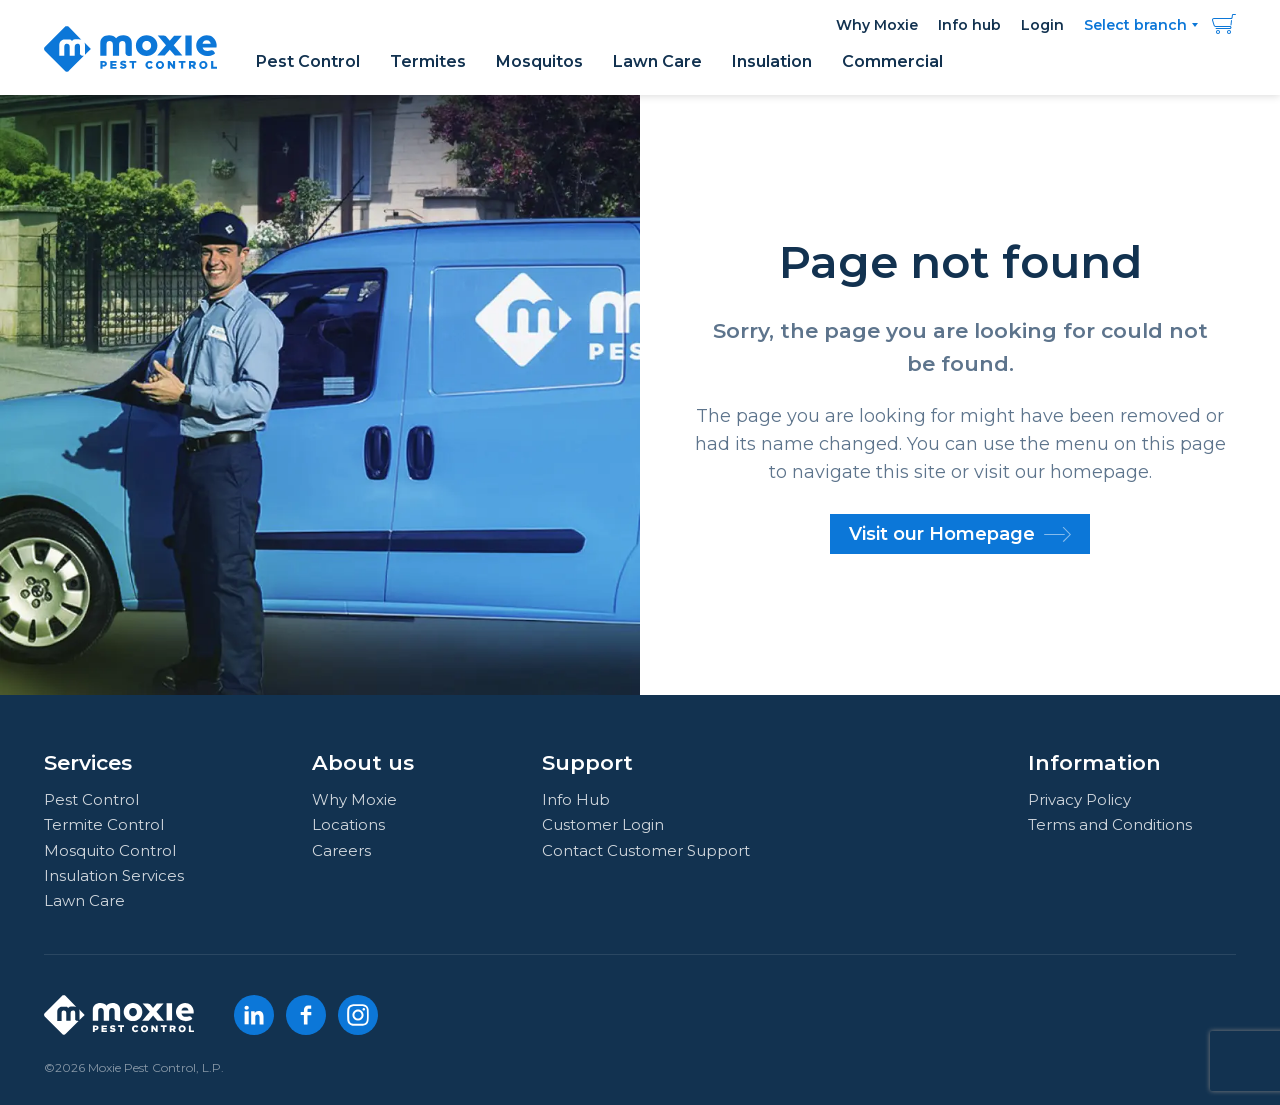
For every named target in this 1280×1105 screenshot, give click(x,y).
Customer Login (603, 824)
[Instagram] (358, 1015)
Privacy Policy (1079, 799)
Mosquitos (539, 61)
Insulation (772, 61)
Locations (348, 824)
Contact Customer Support (646, 850)
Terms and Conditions (1110, 824)
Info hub (969, 25)
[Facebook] (306, 1015)
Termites (428, 61)
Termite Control (104, 824)
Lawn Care (657, 61)
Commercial (892, 61)
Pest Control (308, 61)
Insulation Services (114, 875)
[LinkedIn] (254, 1015)
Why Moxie (877, 25)
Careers (341, 850)
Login (1042, 25)
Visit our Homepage (960, 534)
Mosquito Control (110, 850)
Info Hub (576, 799)
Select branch (1135, 25)
